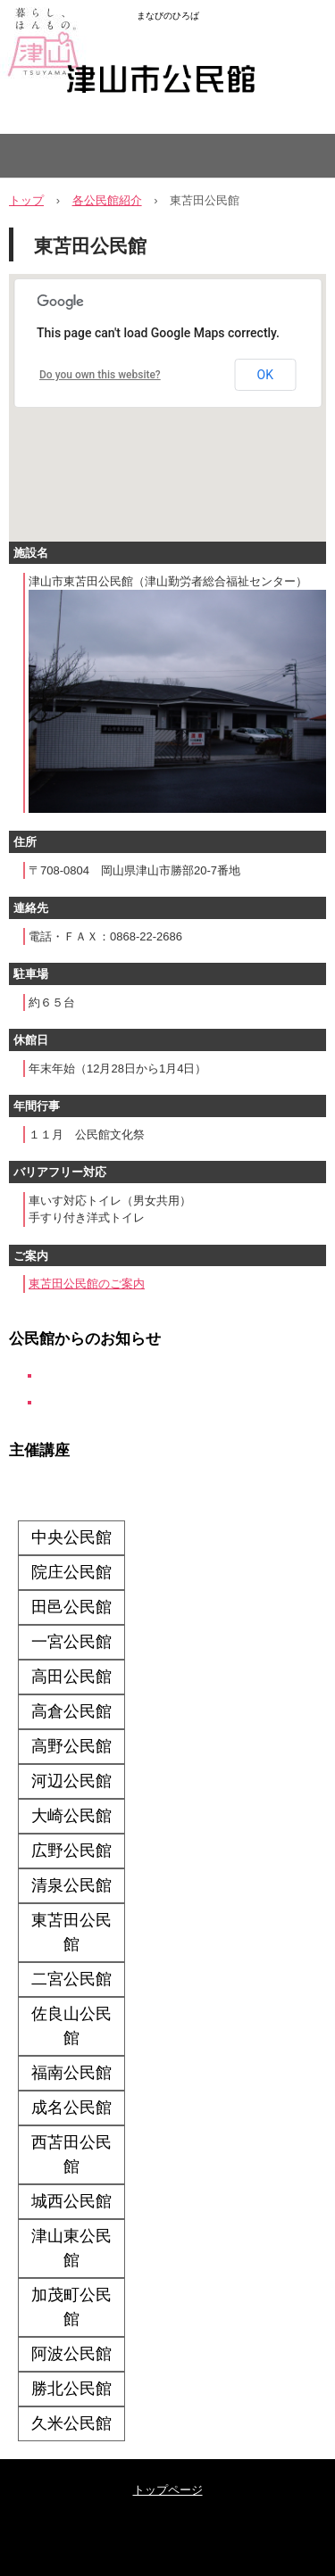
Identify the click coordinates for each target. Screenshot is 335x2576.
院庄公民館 (71, 1572)
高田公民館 (71, 1677)
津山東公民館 (71, 2248)
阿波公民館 (71, 2354)
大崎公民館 (71, 1816)
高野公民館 (71, 1746)
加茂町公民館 (71, 2307)
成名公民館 (71, 2107)
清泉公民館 (71, 1885)
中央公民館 (71, 1537)
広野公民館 (71, 1851)
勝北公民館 (71, 2389)
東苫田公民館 (71, 1932)
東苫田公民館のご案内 (87, 1283)
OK (265, 375)
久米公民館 (71, 2423)
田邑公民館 (71, 1607)
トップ (26, 200)
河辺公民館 (71, 1781)
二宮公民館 (71, 1979)
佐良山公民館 (71, 2026)
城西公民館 (71, 2201)
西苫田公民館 (71, 2154)
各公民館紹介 (107, 200)
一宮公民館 (71, 1642)
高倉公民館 (71, 1711)
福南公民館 (71, 2073)
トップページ (168, 2490)
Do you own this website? (100, 375)
